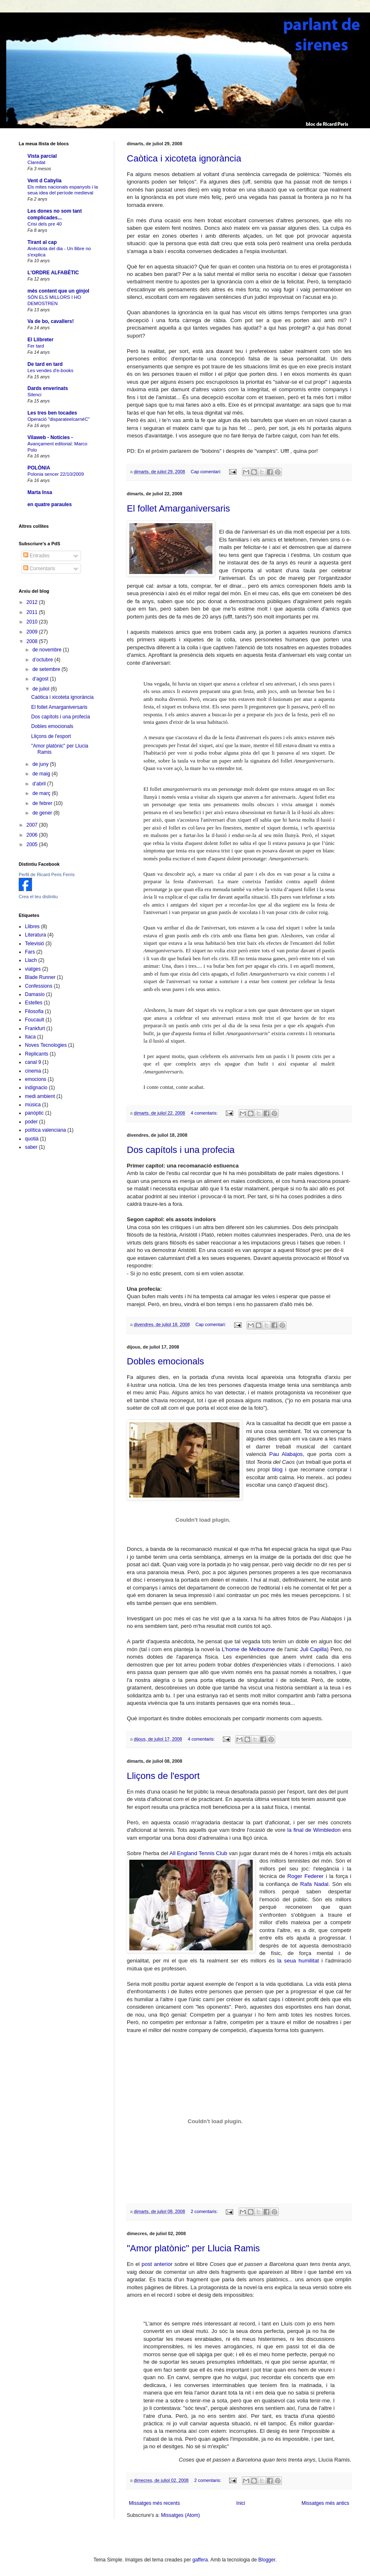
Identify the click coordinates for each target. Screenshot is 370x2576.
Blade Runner (40, 977)
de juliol (41, 689)
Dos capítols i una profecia (180, 1150)
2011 (33, 612)
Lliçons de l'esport (163, 1776)
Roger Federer (305, 1876)
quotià (32, 1139)
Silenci (34, 394)
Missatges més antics (325, 2503)
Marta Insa (39, 492)
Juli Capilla (313, 1649)
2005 (33, 844)
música (33, 1105)
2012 (33, 602)
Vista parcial (42, 156)
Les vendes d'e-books (50, 370)
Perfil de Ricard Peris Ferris (46, 874)
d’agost (41, 679)
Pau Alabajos (286, 1454)
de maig (42, 774)
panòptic (34, 1113)
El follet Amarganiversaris (178, 508)
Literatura (35, 935)
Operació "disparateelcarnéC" (58, 419)
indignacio (36, 1088)
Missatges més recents (154, 2503)
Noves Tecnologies (46, 1045)
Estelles (33, 1003)
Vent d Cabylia (44, 181)
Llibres (32, 926)
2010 (33, 622)
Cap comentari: (206, 471)
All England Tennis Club (198, 1853)
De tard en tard (45, 364)
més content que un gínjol (58, 291)
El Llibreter (40, 340)
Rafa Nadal (314, 1884)
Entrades (36, 556)
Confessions (38, 986)
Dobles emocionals (165, 1361)
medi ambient (40, 1096)
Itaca (30, 1037)
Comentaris (39, 568)
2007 (33, 825)
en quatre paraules (49, 504)
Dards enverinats (47, 388)
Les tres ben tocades (52, 413)
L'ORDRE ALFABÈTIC (53, 273)
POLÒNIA (38, 468)
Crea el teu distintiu (38, 896)
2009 (33, 632)
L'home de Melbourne (248, 1649)
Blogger (266, 2560)
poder (31, 1122)
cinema (33, 1071)
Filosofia (34, 1011)
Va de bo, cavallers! (50, 321)
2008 (33, 641)
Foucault (34, 1020)
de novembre (47, 650)
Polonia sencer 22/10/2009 (55, 474)
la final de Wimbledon (313, 1830)
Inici (240, 2503)
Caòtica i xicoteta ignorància (184, 158)
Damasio (34, 994)
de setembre (47, 669)
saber (31, 1147)
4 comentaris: (205, 1112)
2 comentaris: (205, 2211)
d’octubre (43, 660)
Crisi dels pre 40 (44, 223)
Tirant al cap (42, 242)
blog (277, 1469)
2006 (33, 835)
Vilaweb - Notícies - (50, 437)
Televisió (34, 943)
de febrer (43, 803)
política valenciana (45, 1130)
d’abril (39, 784)
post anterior (157, 2264)
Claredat (36, 162)
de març (42, 793)
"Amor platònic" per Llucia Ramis (193, 2248)
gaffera (200, 2560)
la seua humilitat (298, 1960)
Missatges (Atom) (180, 2515)
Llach (31, 960)
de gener (43, 813)
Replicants (36, 1054)
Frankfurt (35, 1028)
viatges (33, 969)
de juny (41, 764)
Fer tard (35, 345)
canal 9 (33, 1062)
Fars (30, 952)
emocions (35, 1079)
